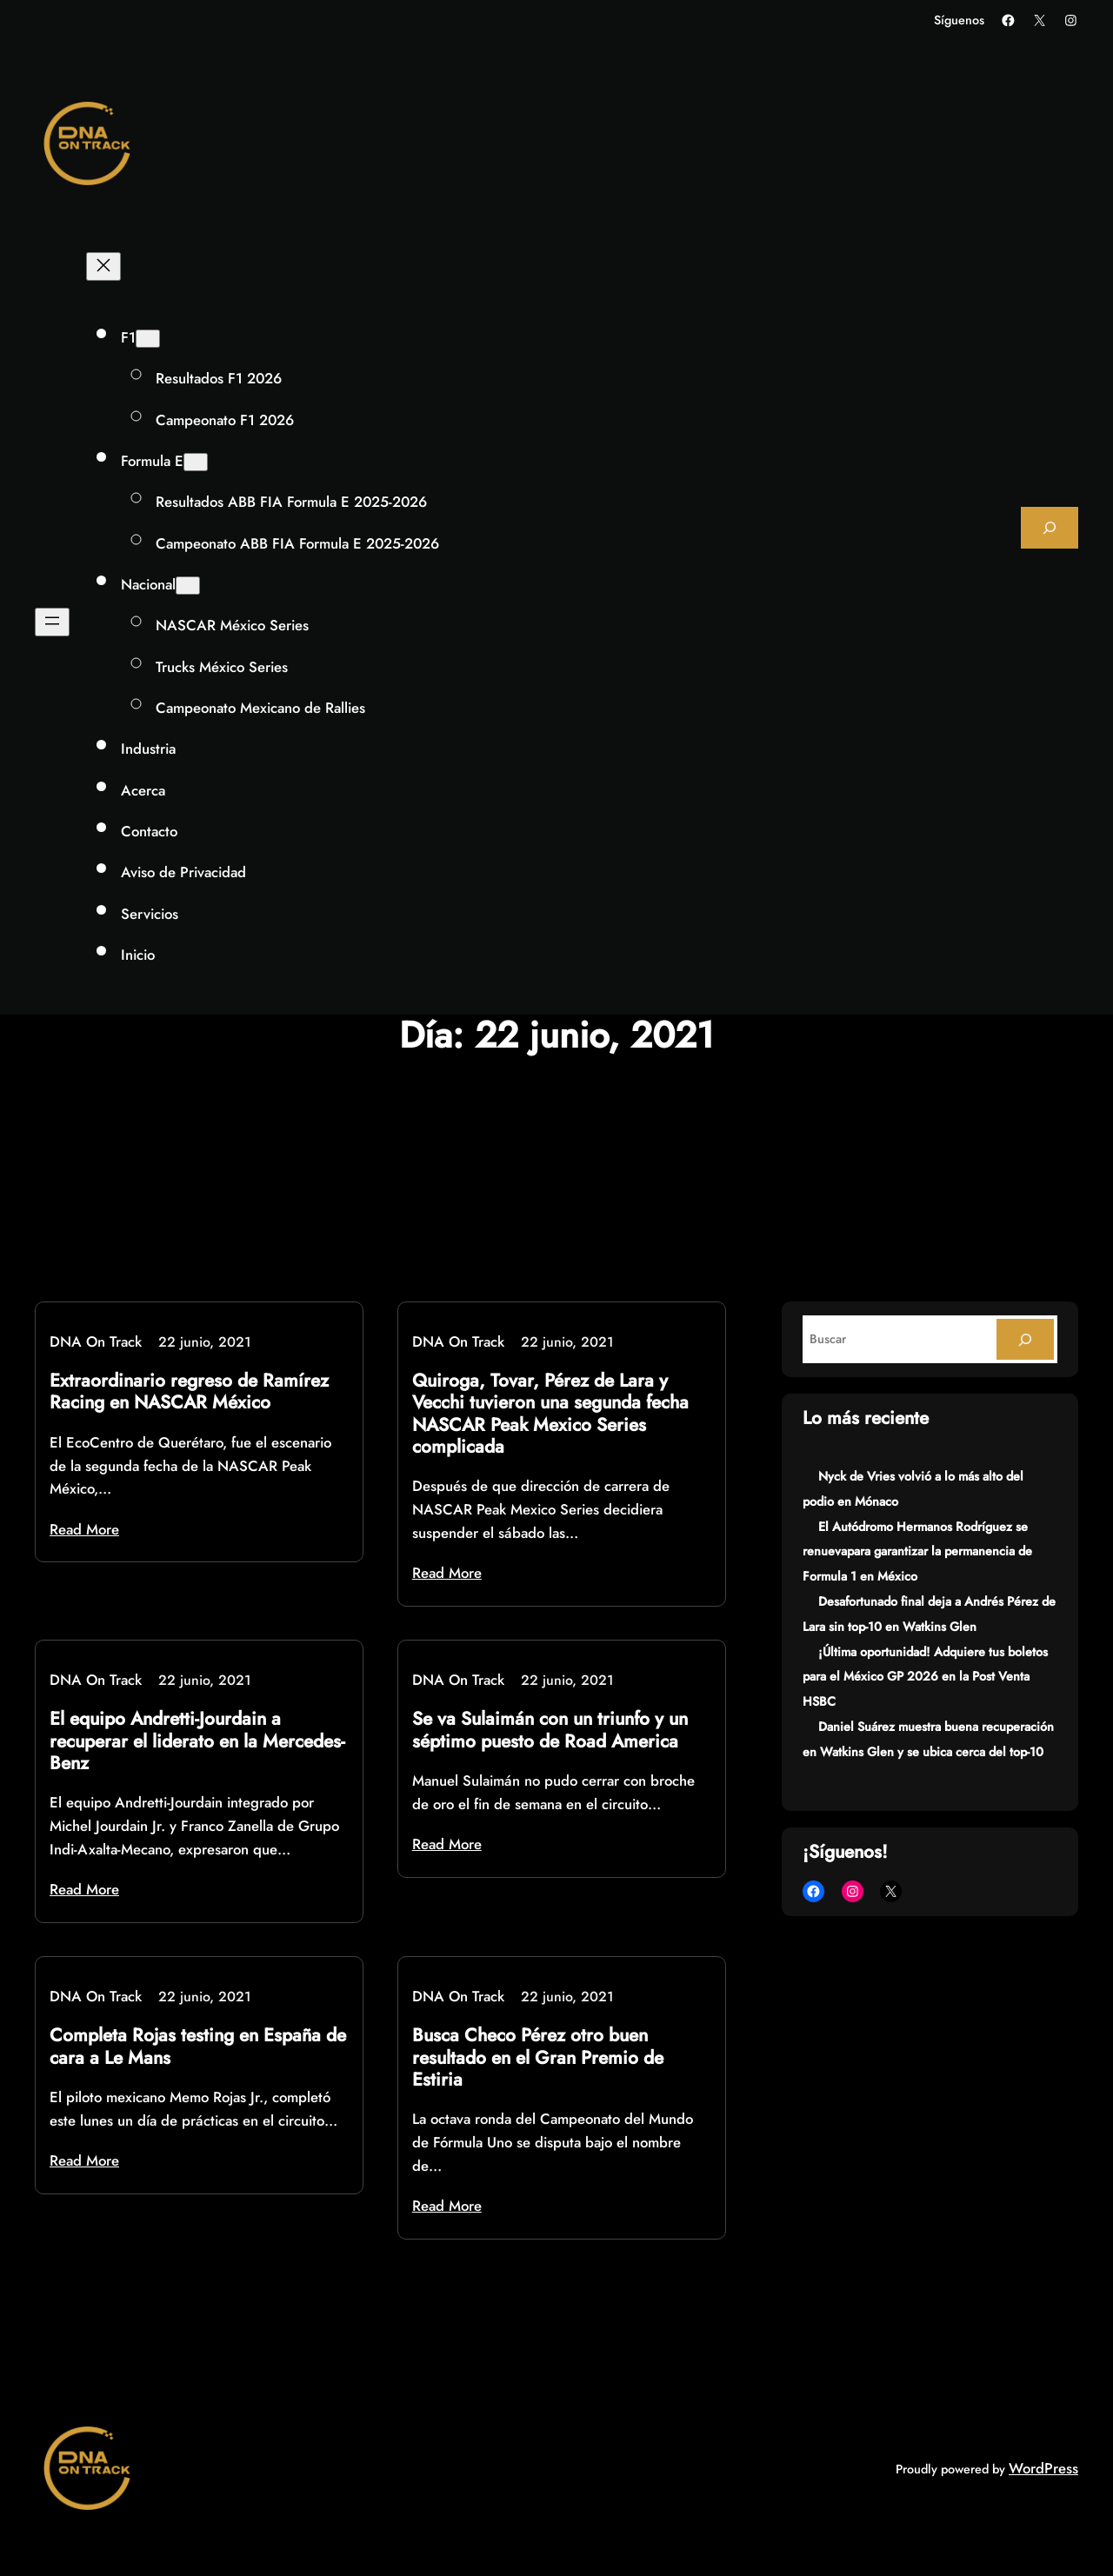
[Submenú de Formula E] (195, 462)
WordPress (1043, 2468)
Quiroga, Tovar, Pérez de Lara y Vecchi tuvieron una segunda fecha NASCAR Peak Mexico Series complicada (550, 1414)
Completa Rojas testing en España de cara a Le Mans (198, 2046)
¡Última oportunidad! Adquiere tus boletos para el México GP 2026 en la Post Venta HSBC (925, 1677)
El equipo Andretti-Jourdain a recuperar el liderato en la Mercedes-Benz (197, 1741)
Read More (84, 1529)
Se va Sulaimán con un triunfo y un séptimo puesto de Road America (550, 1730)
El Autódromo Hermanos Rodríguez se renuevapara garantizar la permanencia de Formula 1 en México (917, 1552)
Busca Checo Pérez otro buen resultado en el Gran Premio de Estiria (537, 2058)
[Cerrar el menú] (103, 266)
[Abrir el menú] (52, 622)
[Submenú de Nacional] (188, 585)
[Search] (1025, 1339)
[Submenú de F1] (148, 338)
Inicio (138, 954)
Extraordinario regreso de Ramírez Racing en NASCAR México (189, 1392)
